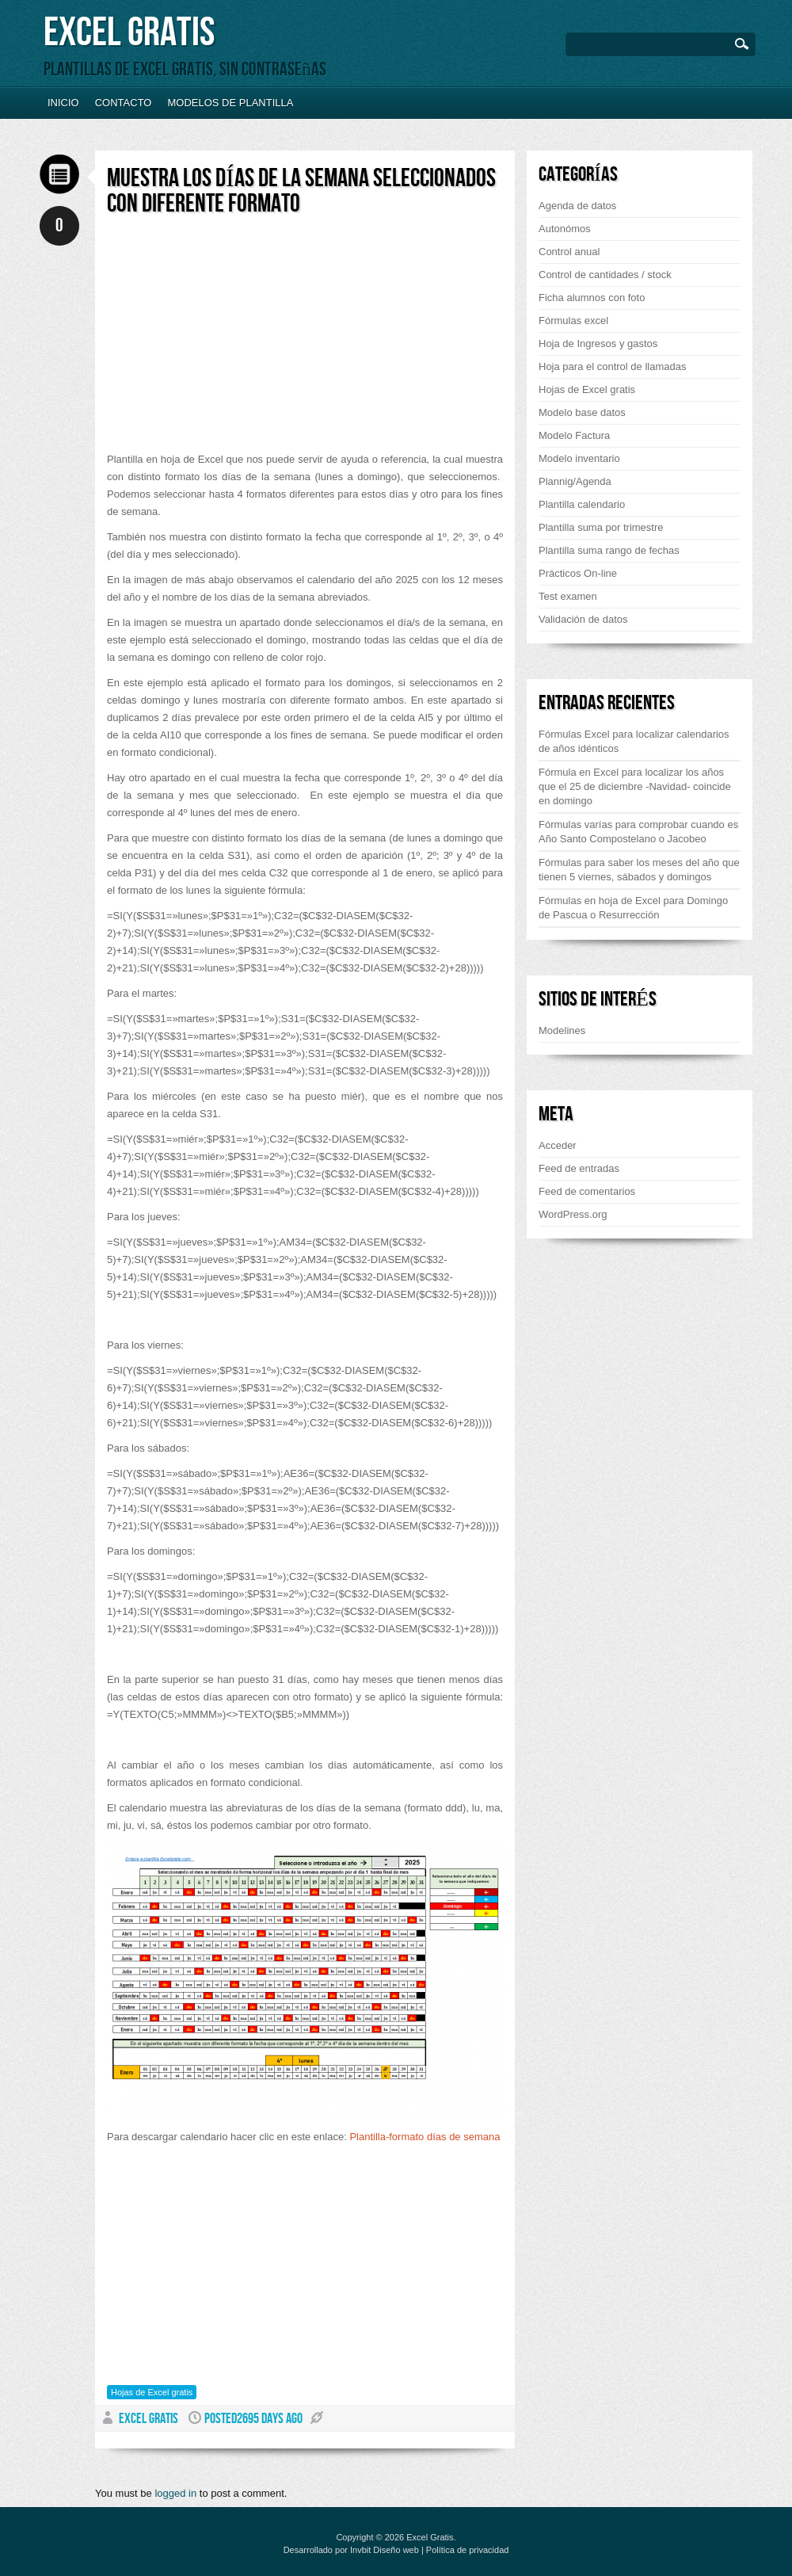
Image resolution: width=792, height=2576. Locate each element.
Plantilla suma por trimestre (601, 527)
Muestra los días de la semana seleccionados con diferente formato (301, 191)
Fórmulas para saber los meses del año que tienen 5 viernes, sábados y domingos (639, 870)
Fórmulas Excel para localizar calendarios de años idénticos (634, 741)
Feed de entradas (579, 1168)
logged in (175, 2493)
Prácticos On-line (578, 573)
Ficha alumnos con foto (592, 297)
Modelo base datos (582, 412)
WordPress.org (573, 1214)
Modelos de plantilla (230, 103)
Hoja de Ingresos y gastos (598, 343)
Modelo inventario (579, 458)
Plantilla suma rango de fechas (609, 550)
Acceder (558, 1145)
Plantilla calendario (582, 504)
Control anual (569, 252)
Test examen (568, 596)
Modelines (562, 1030)
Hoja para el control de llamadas (612, 366)
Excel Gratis (129, 33)
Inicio (63, 103)
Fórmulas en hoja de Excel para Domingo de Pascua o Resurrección (633, 908)
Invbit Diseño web (384, 2550)
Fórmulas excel (573, 320)
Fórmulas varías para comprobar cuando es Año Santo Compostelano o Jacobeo (638, 832)
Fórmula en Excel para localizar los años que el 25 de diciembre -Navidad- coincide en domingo (635, 786)
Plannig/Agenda (575, 481)
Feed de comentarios (587, 1191)
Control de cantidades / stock (605, 274)
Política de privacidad (467, 2550)
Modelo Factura (574, 435)
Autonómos (565, 229)
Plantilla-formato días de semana (424, 2137)
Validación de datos (583, 619)
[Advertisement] (240, 340)
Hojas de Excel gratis (151, 2392)
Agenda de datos (577, 206)
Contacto (123, 103)
